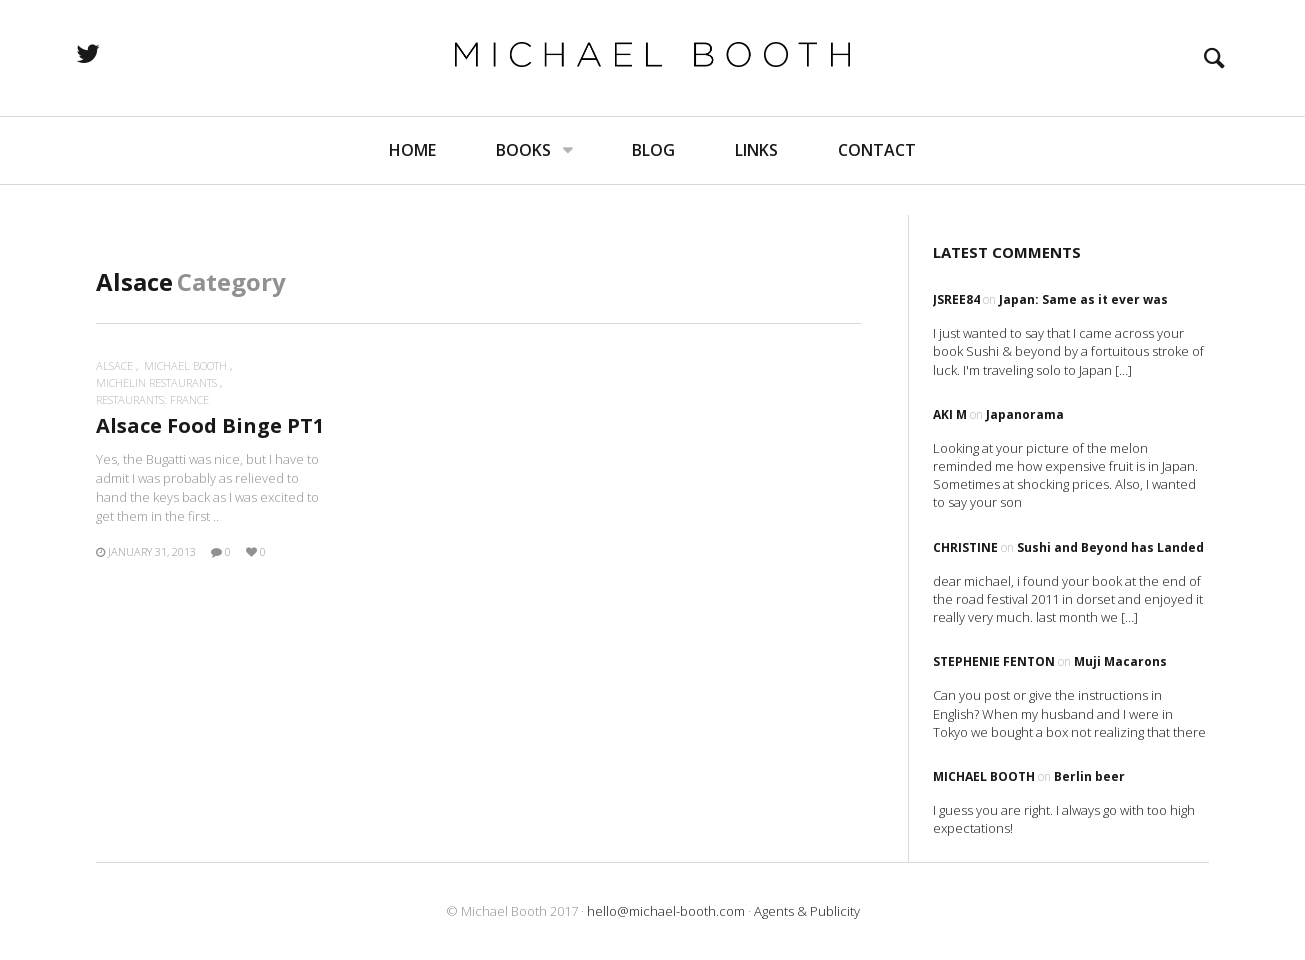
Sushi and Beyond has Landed (1110, 547)
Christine (965, 547)
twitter (145, 68)
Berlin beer (1089, 776)
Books (523, 180)
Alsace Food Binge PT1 (210, 425)
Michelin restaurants (156, 382)
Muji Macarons (1120, 661)
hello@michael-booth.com (666, 911)
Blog (653, 180)
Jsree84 (956, 299)
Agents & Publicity (807, 911)
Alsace (114, 365)
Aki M (950, 414)
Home (412, 180)
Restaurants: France (152, 399)
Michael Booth (185, 365)
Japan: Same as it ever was (1083, 299)
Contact (877, 180)
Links (756, 180)
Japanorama (1025, 414)
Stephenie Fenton (994, 661)
